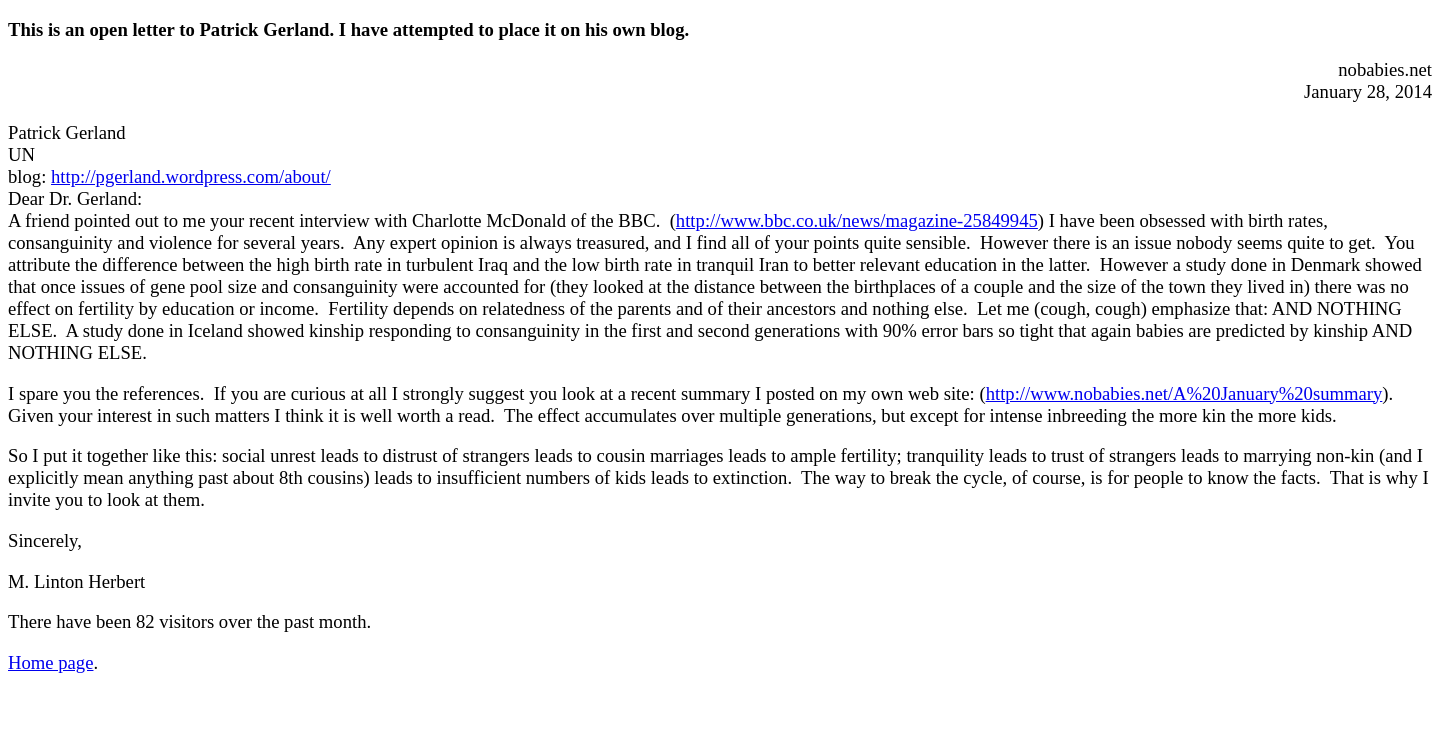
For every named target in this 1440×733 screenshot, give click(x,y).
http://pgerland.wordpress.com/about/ (191, 176)
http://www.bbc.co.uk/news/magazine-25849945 (857, 220)
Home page (50, 662)
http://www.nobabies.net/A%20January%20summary (1184, 393)
